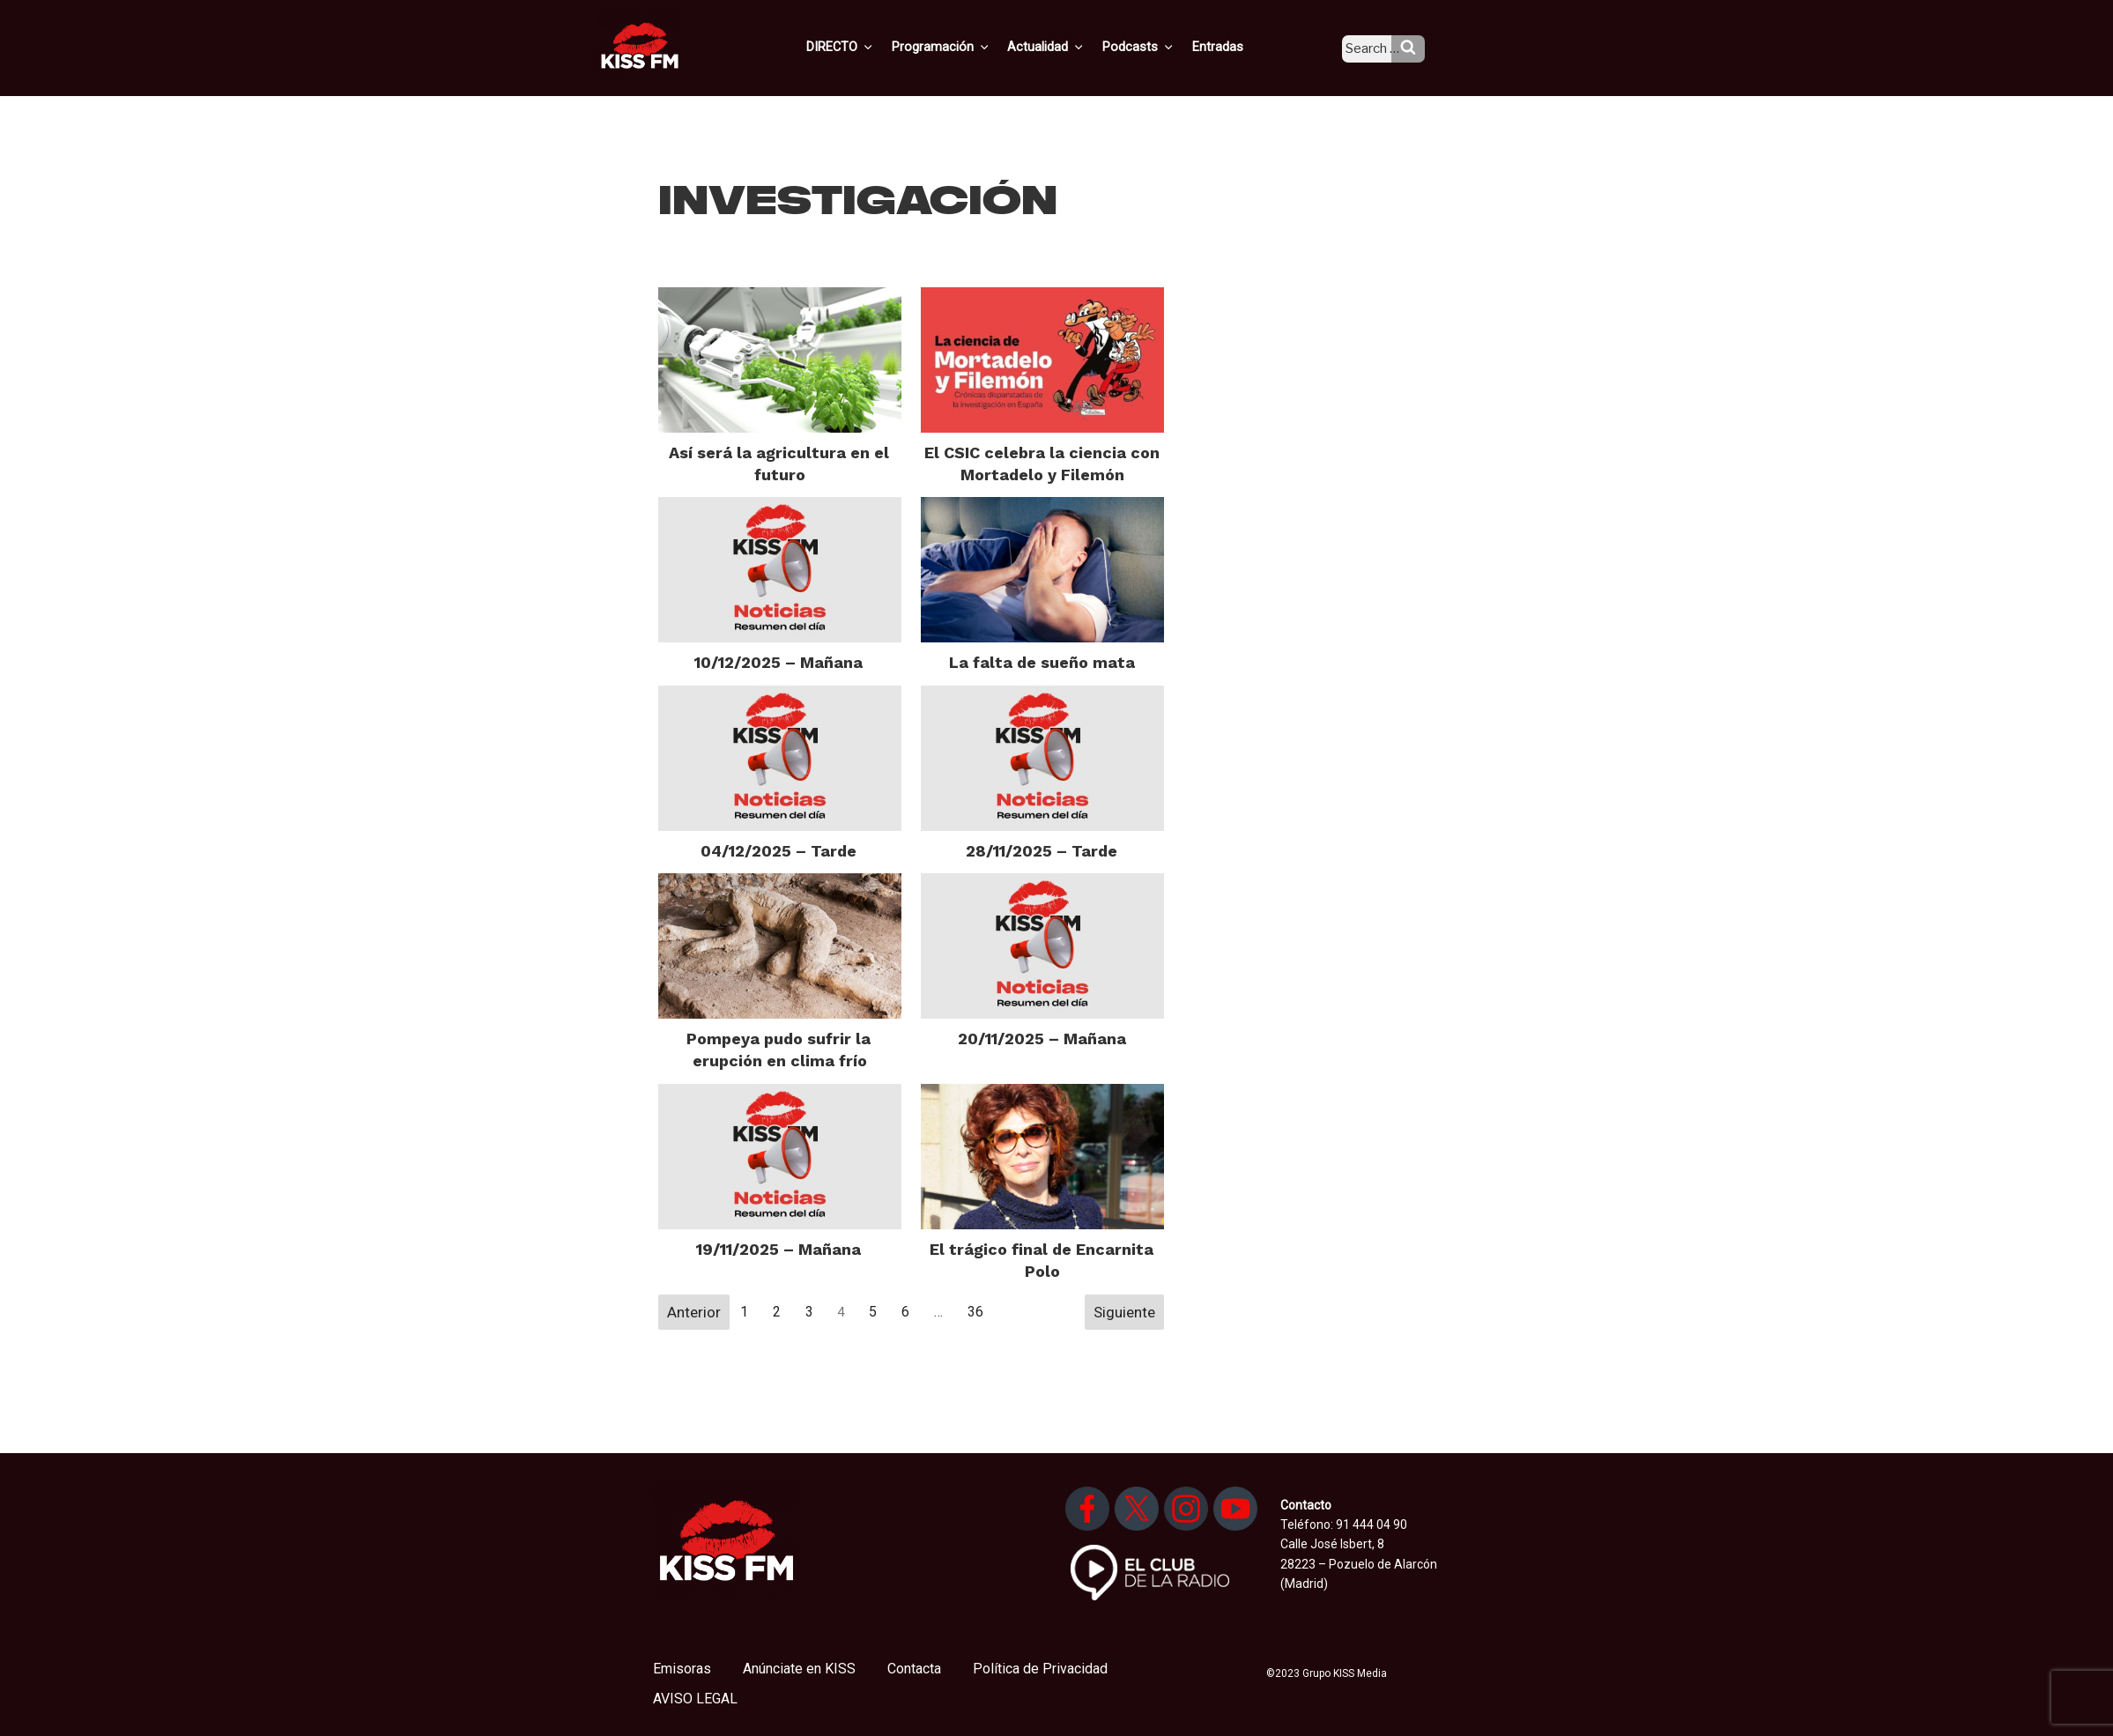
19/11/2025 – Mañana (778, 1249)
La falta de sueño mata (1042, 662)
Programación (966, 47)
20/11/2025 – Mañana (1042, 1038)
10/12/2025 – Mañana (778, 662)
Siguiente (1124, 1312)
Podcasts (1157, 47)
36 (975, 1311)
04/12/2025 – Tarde (778, 851)
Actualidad (1068, 47)
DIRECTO (868, 47)
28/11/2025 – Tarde (1041, 851)
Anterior (694, 1312)
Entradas (1232, 47)
